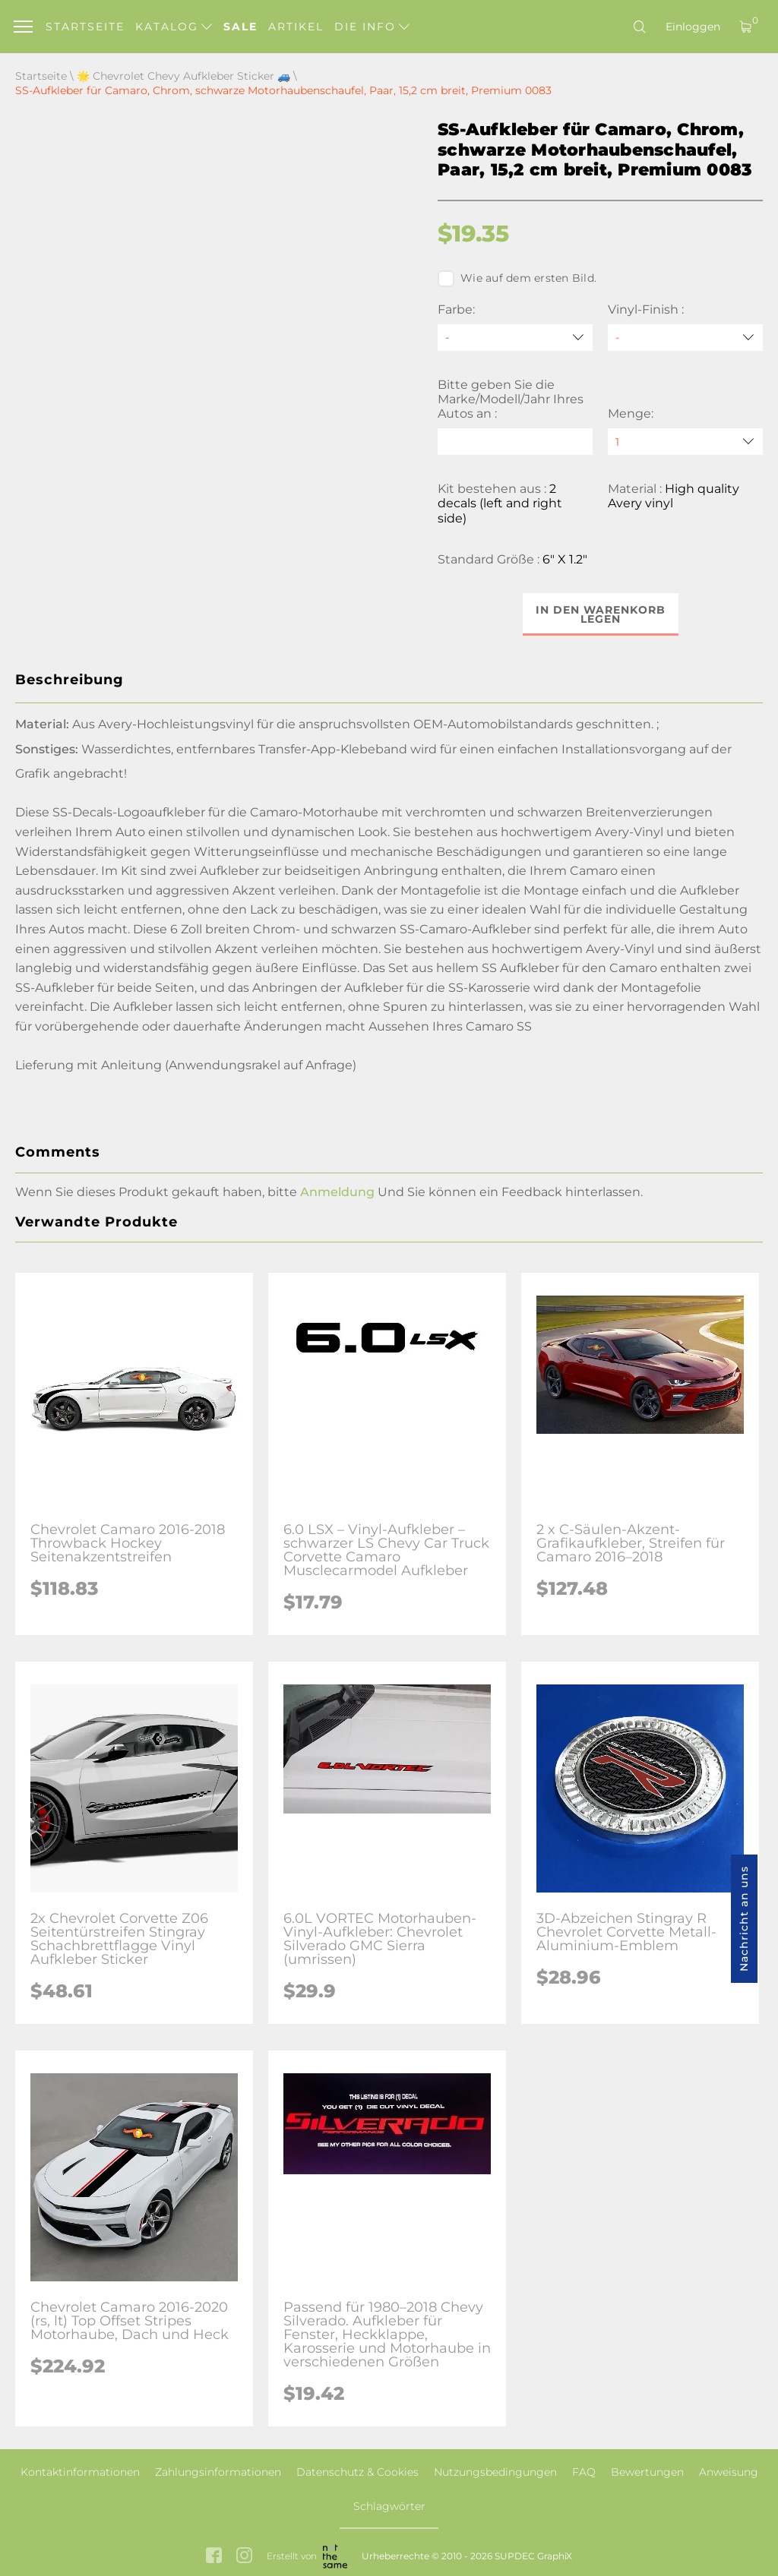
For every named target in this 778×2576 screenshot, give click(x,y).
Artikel (296, 26)
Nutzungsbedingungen (495, 2472)
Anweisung (728, 2472)
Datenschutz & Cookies (357, 2472)
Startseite (85, 26)
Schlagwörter (389, 2506)
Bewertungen (647, 2472)
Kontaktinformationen (80, 2472)
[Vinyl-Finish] (685, 337)
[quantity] (685, 441)
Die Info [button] (372, 26)
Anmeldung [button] (337, 1192)
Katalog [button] (173, 26)
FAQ (584, 2472)
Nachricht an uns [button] (744, 1918)
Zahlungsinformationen (218, 2472)
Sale (240, 26)
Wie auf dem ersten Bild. (517, 278)
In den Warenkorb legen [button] (601, 614)
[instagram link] (244, 2556)
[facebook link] (214, 2556)
